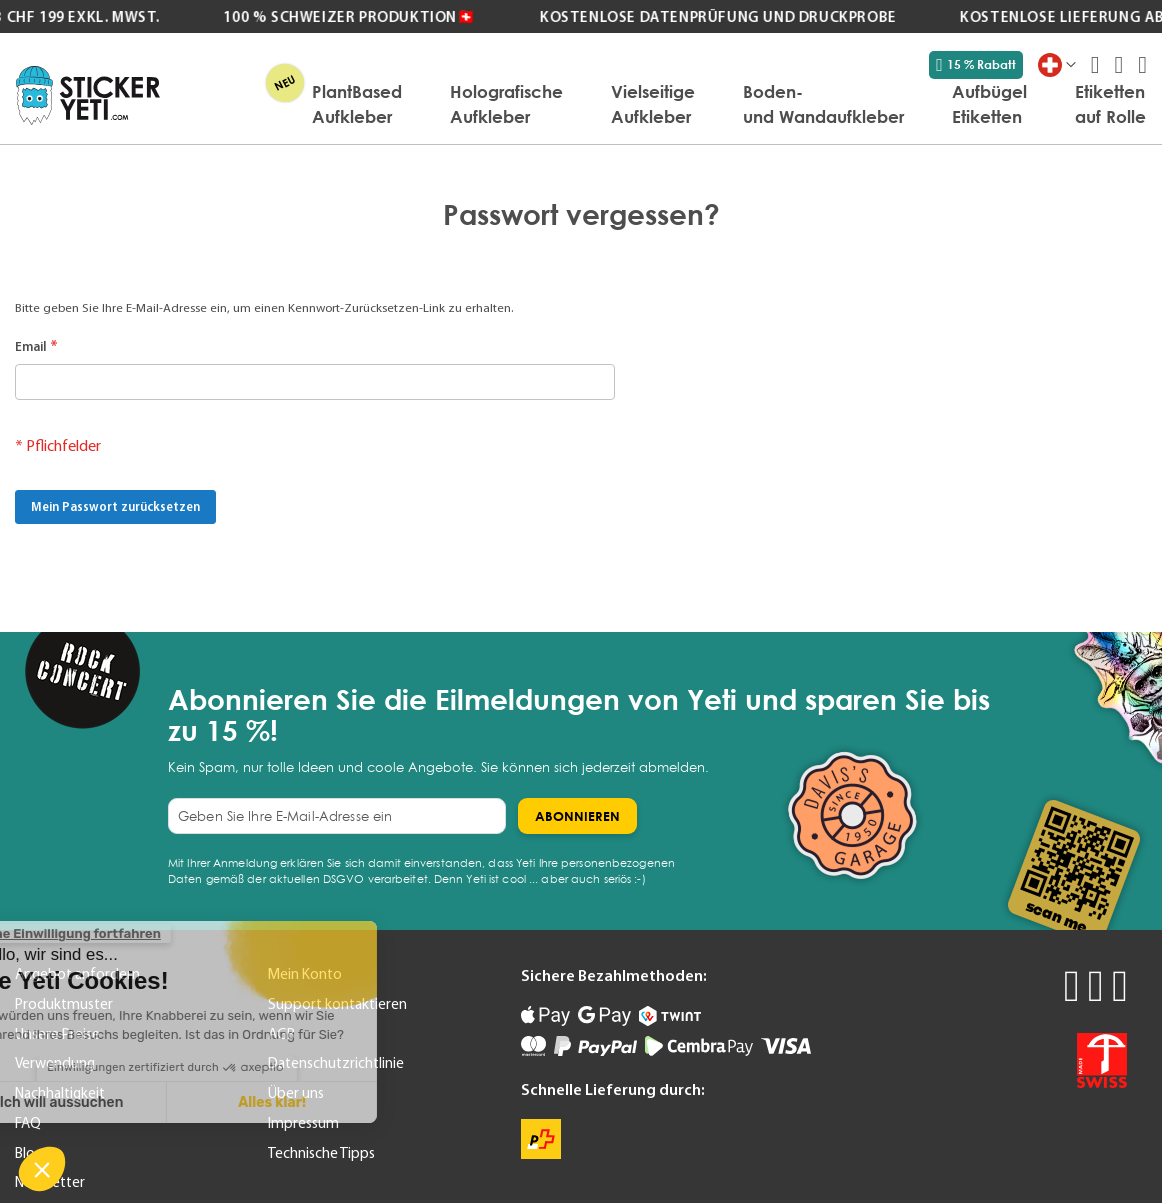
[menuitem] (357, 104)
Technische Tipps (321, 1153)
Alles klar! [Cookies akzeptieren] (149, 1102)
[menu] (663, 104)
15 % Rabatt (976, 65)
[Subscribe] (577, 816)
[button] (42, 1169)
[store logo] (88, 95)
